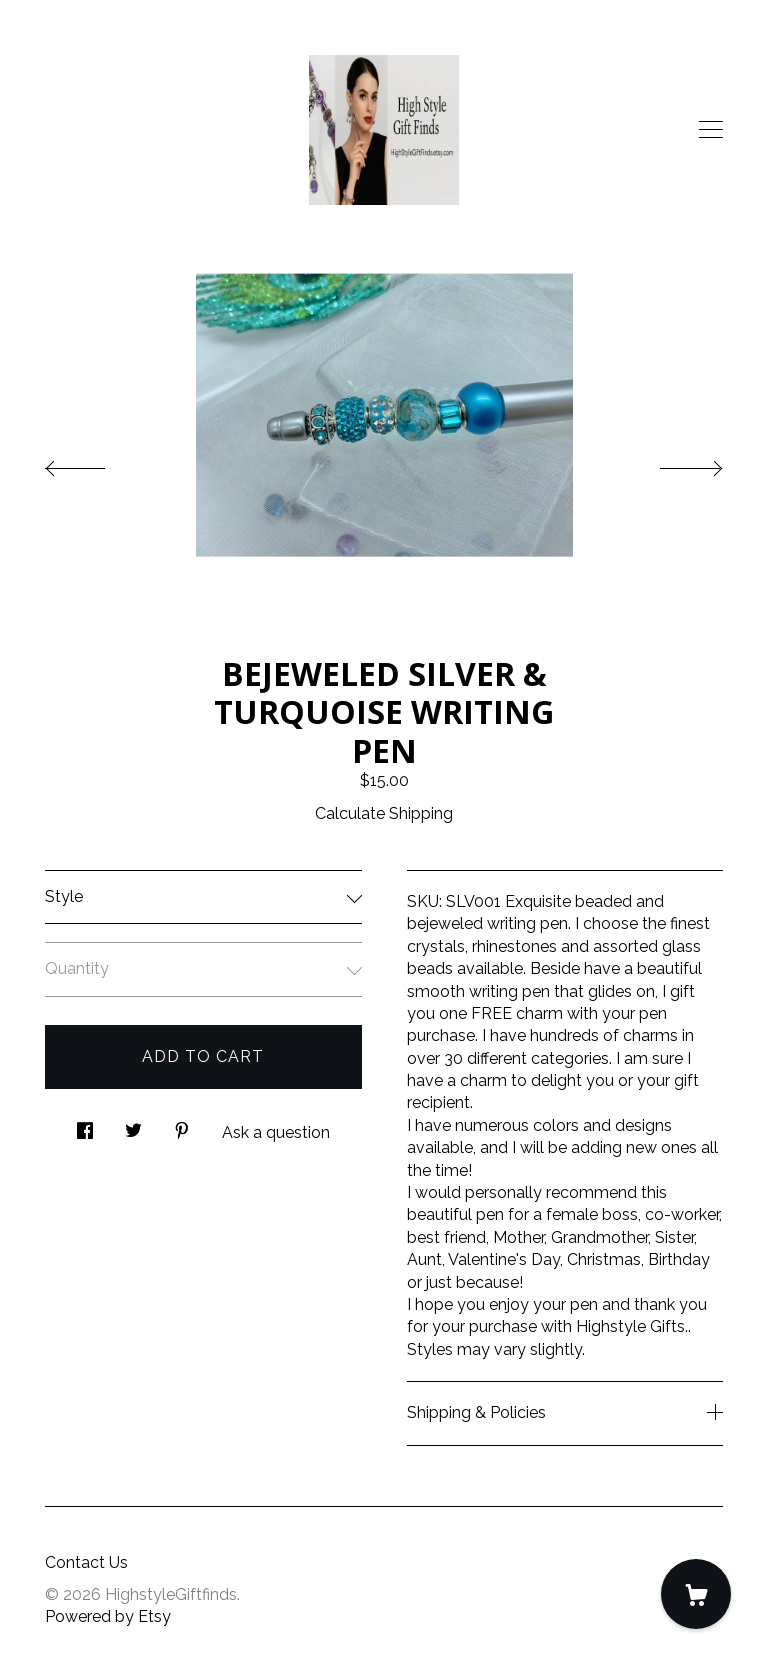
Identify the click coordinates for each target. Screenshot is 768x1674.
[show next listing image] (673, 463)
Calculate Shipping (384, 813)
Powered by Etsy (108, 1616)
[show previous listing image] (95, 463)
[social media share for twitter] (133, 1125)
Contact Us (86, 1562)
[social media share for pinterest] (182, 1125)
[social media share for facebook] (85, 1125)
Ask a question (276, 1132)
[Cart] (696, 1594)
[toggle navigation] (711, 130)
